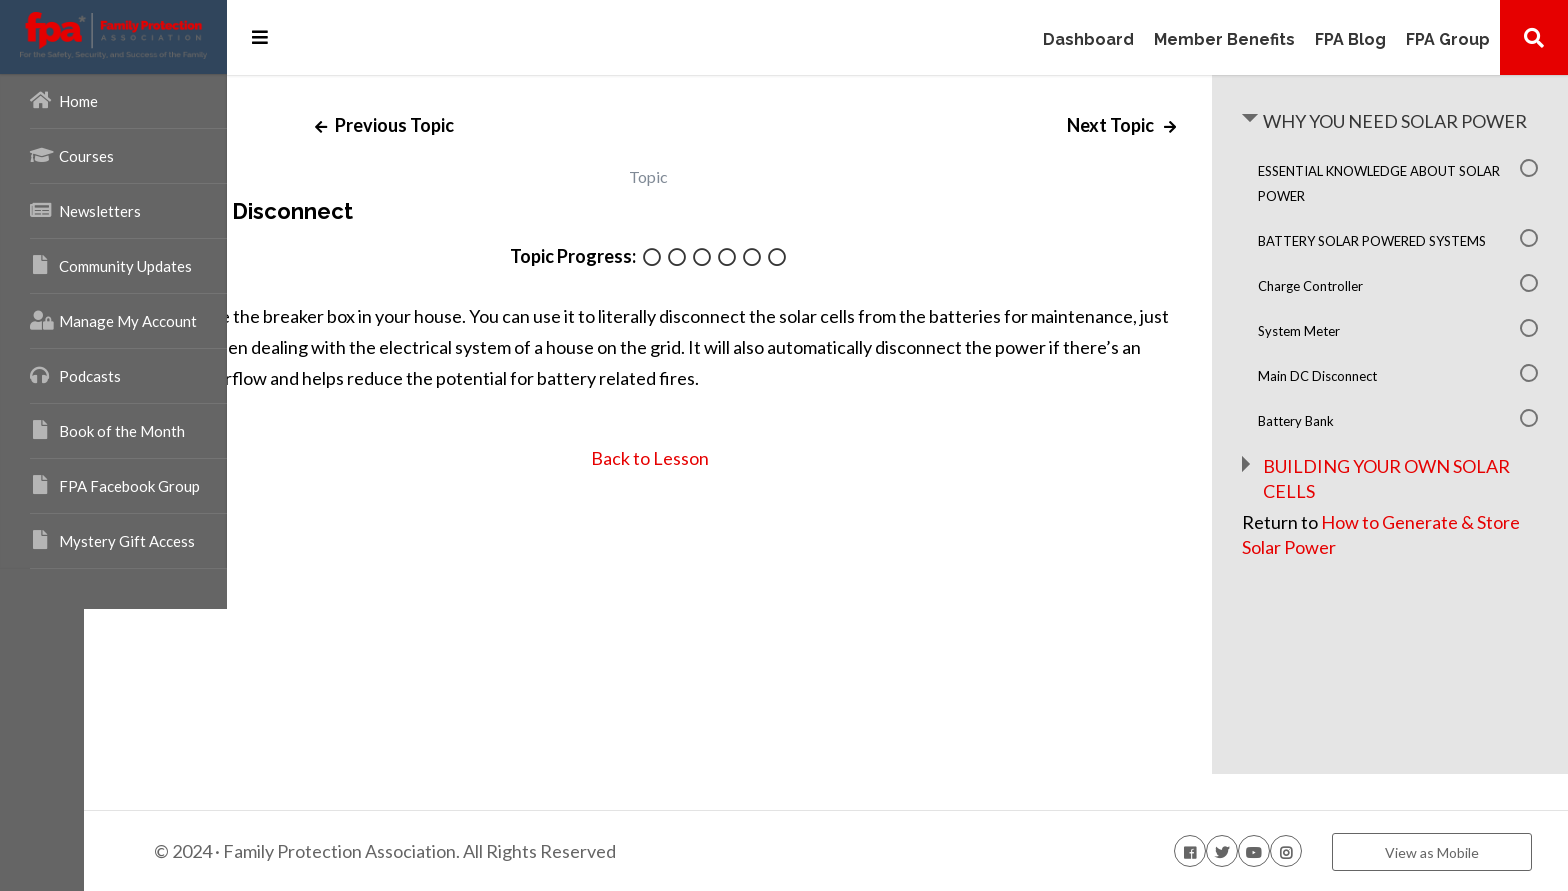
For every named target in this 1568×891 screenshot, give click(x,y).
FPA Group (1448, 40)
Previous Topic (508, 125)
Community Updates (111, 265)
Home (64, 100)
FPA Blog (1350, 40)
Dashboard (1088, 40)
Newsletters (85, 210)
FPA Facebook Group (115, 485)
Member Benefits (1224, 40)
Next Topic (1146, 125)
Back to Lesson (736, 458)
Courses (72, 155)
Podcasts (75, 375)
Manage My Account (113, 320)
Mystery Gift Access (112, 540)
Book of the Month (107, 430)
